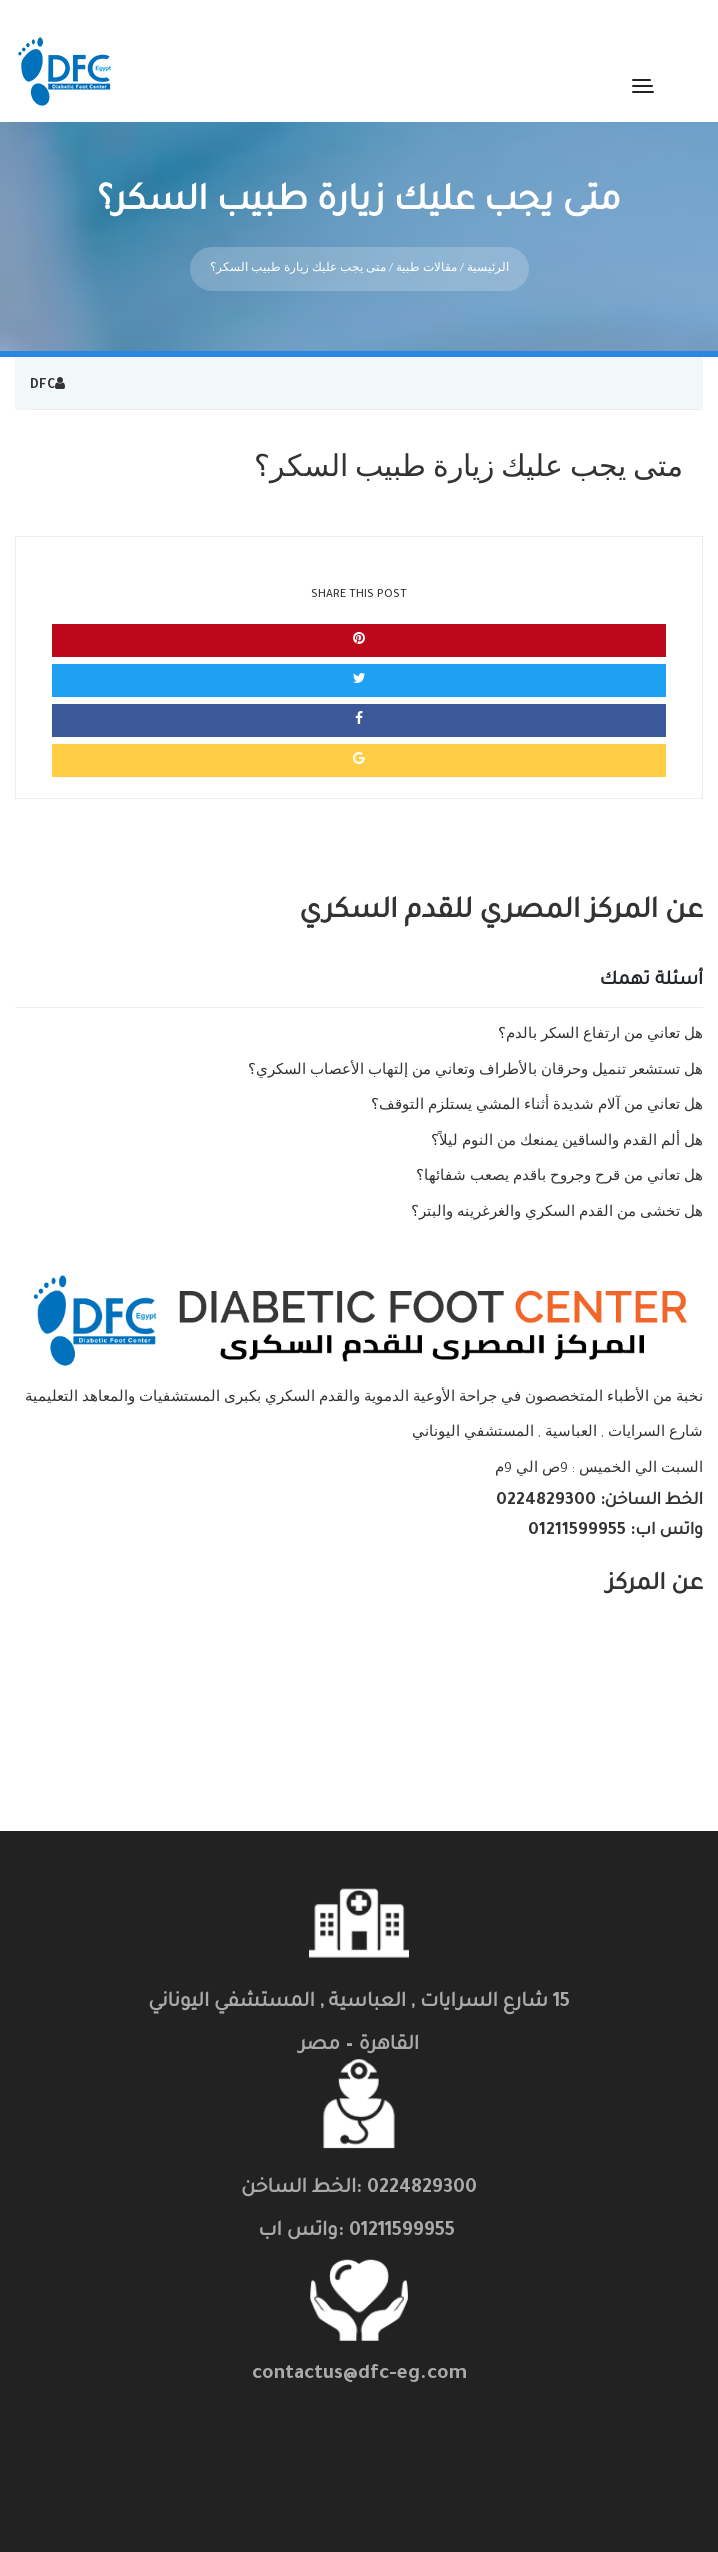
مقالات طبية (426, 254)
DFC (42, 371)
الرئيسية (488, 254)
